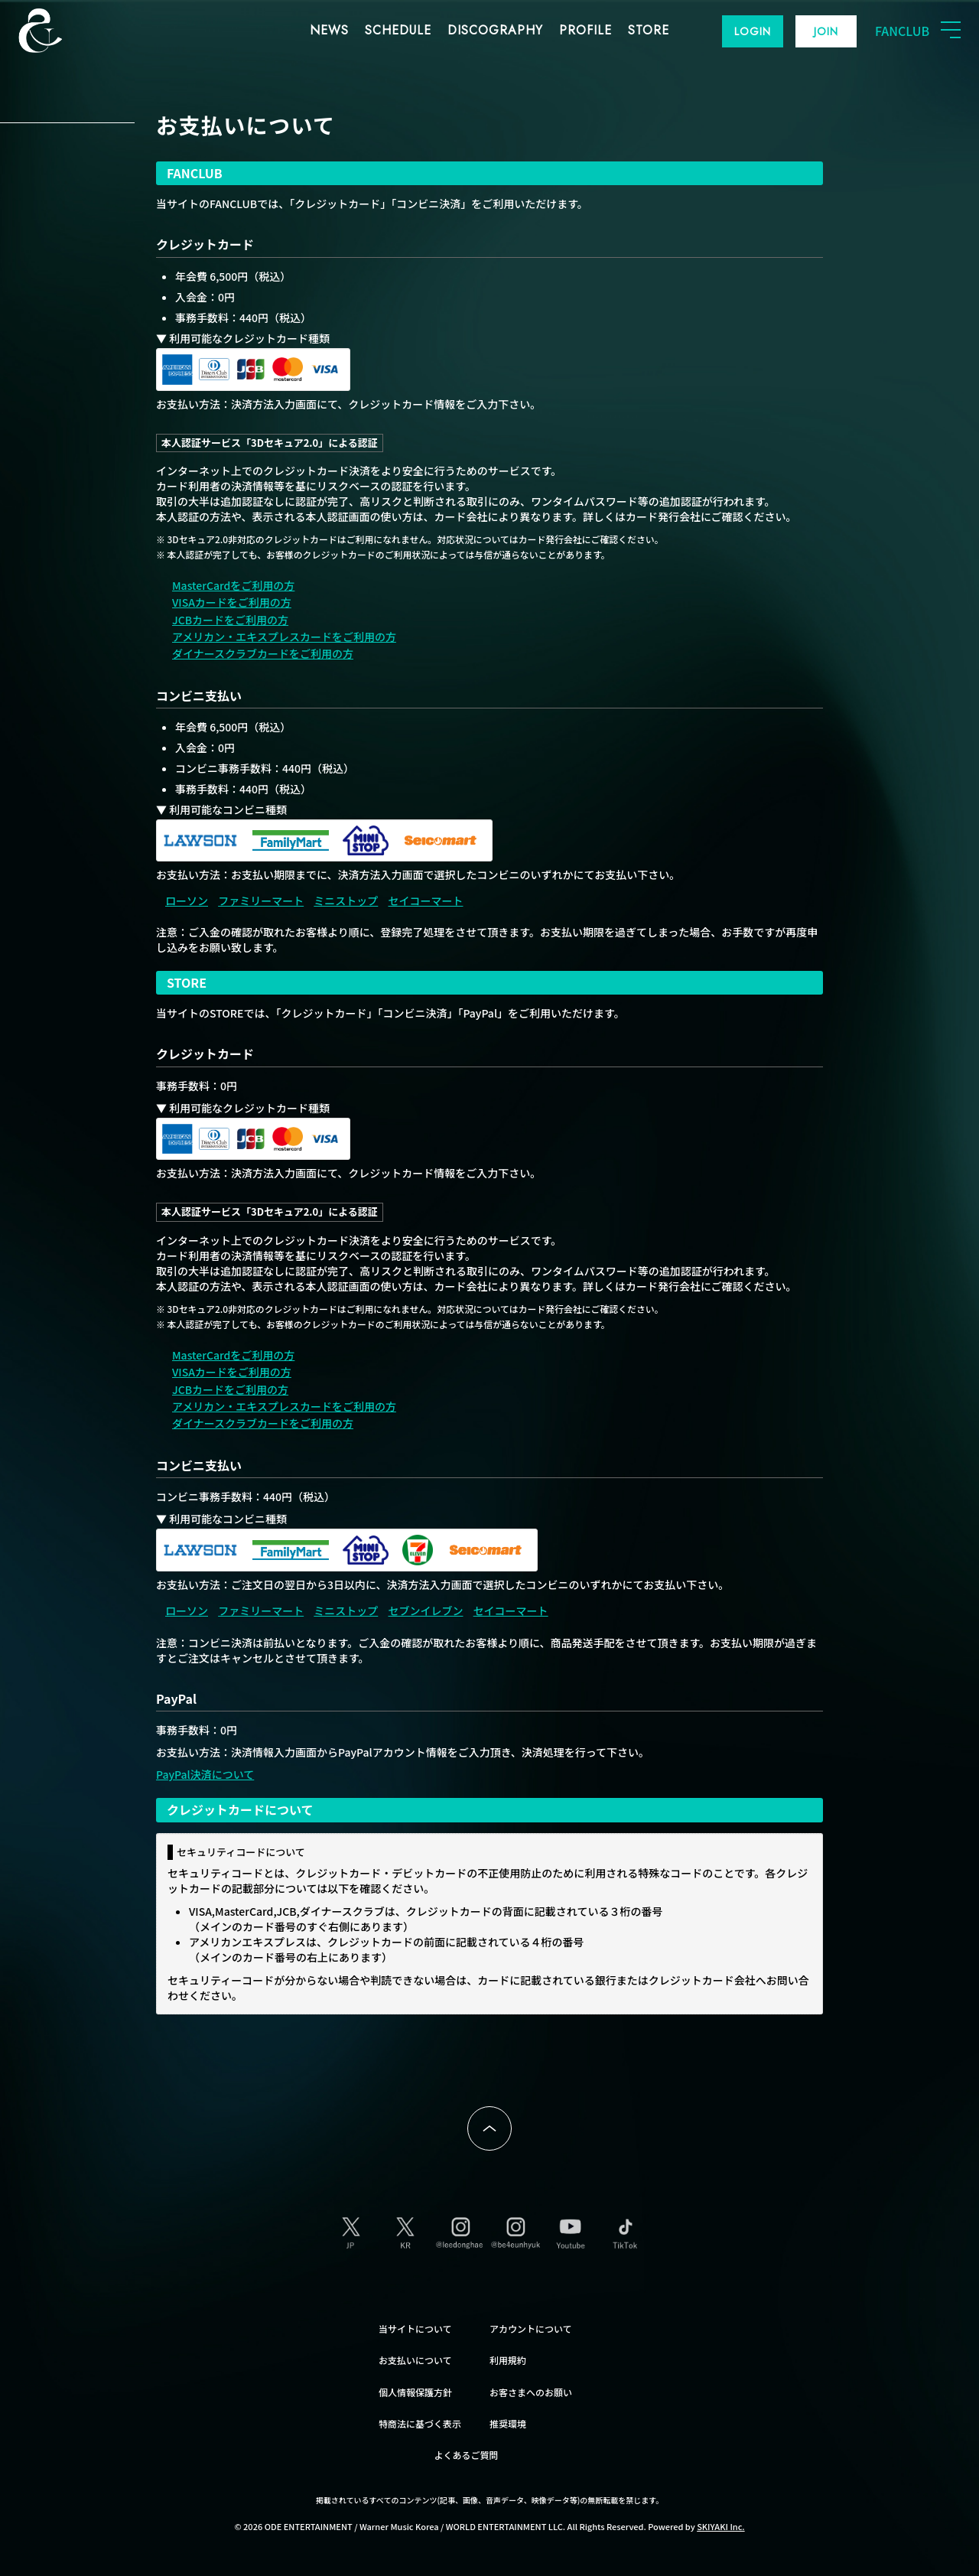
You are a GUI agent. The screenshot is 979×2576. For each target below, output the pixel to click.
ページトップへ (489, 2128)
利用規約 (508, 2359)
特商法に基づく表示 (420, 2423)
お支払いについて (415, 2359)
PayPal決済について (205, 1774)
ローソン (186, 900)
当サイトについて (415, 2328)
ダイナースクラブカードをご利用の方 (262, 653)
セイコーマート (425, 900)
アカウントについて (531, 2328)
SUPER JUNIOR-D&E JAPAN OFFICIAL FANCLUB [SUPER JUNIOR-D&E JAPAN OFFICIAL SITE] (65, 31)
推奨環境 (508, 2423)
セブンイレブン (425, 1610)
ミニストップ (346, 900)
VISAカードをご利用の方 (231, 602)
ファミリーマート (261, 900)
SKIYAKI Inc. (721, 2526)
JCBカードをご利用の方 (230, 619)
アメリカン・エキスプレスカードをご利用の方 (284, 636)
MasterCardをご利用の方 (233, 585)
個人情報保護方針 (415, 2392)
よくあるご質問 (466, 2454)
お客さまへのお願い (531, 2392)
